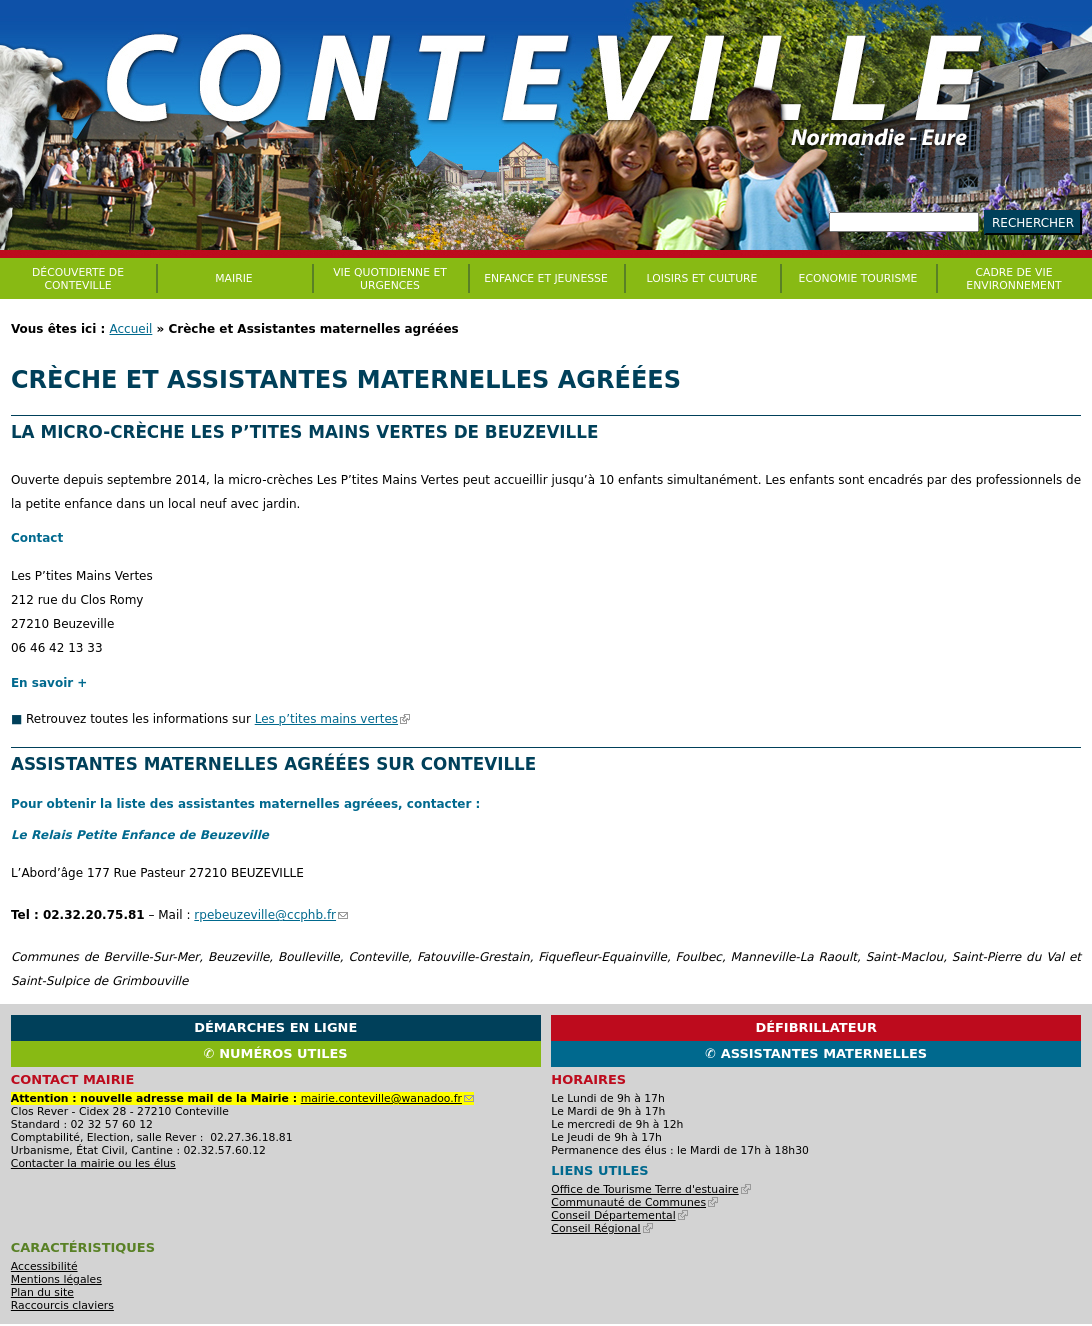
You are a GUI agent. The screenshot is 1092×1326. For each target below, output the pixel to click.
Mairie (233, 278)
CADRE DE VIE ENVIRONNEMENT (1013, 279)
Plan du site (42, 1292)
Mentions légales (56, 1279)
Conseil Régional (601, 1228)
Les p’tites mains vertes (332, 719)
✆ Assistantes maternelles (816, 1053)
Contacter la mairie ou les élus (93, 1163)
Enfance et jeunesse (546, 278)
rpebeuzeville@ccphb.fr (271, 915)
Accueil (130, 329)
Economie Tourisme (858, 278)
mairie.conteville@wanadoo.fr (387, 1098)
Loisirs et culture (702, 278)
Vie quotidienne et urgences (390, 279)
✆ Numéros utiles (276, 1053)
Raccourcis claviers (62, 1305)
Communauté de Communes (634, 1202)
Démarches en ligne (275, 1027)
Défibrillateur (816, 1027)
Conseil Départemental (619, 1215)
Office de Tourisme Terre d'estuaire (650, 1189)
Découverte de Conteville (78, 279)
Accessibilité (44, 1266)
